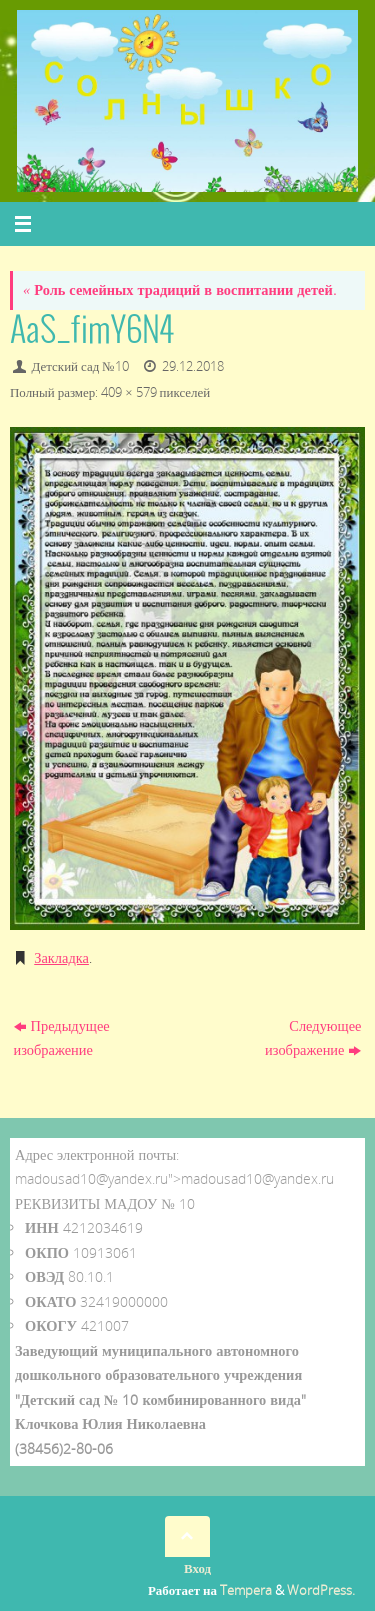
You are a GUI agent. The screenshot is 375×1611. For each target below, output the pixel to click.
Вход (197, 1568)
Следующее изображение (313, 1037)
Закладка (61, 957)
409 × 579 (128, 392)
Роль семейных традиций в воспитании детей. (179, 289)
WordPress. (321, 1590)
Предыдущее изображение (62, 1037)
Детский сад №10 (80, 366)
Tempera (246, 1590)
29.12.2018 (193, 366)
